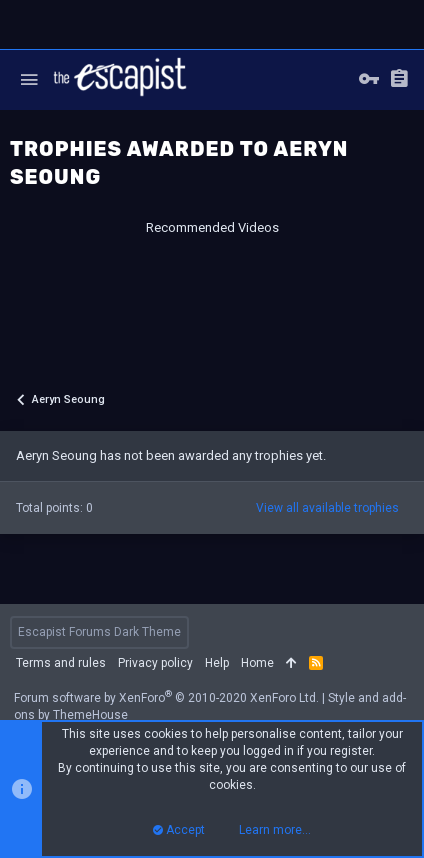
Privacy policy (155, 663)
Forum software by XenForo (166, 698)
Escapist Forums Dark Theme (99, 632)
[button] (29, 80)
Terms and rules (61, 663)
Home (257, 663)
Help (217, 663)
